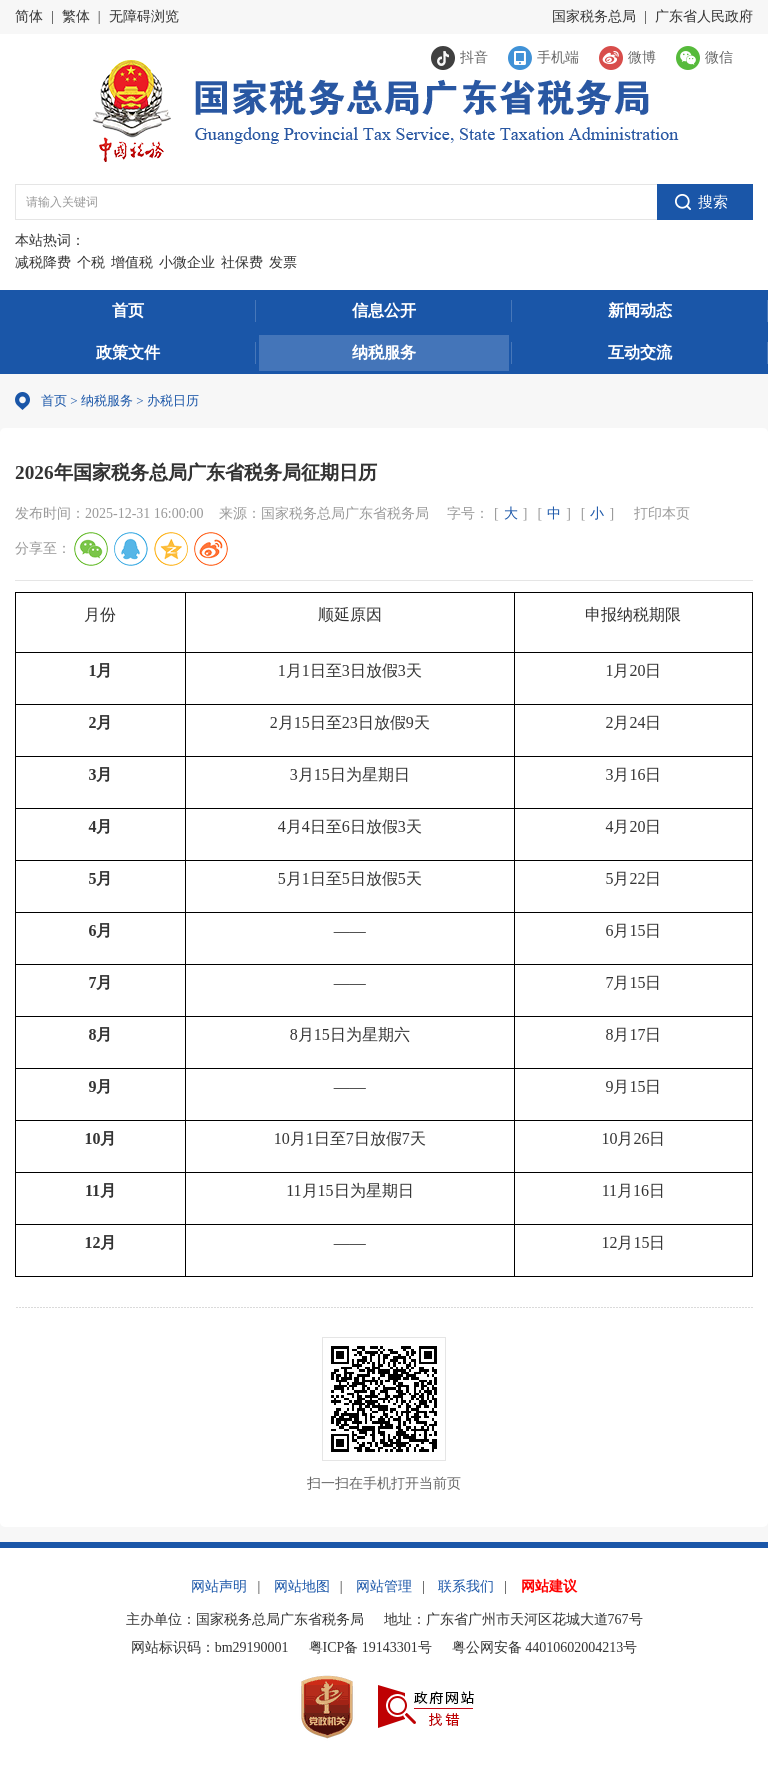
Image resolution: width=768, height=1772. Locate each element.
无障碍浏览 (144, 16)
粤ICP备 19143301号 (370, 1647)
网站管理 (384, 1586)
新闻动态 (640, 310)
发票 (283, 262)
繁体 (76, 16)
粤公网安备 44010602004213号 (545, 1647)
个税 (91, 262)
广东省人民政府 (704, 16)
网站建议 (549, 1586)
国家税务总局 (594, 16)
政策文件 (128, 352)
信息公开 (384, 310)
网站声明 (219, 1586)
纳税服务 (384, 352)
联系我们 (466, 1586)
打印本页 (662, 513)
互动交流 (640, 352)
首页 (128, 310)
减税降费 (43, 262)
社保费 (242, 262)
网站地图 (302, 1586)
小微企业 (187, 262)
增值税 (132, 262)
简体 (29, 16)
